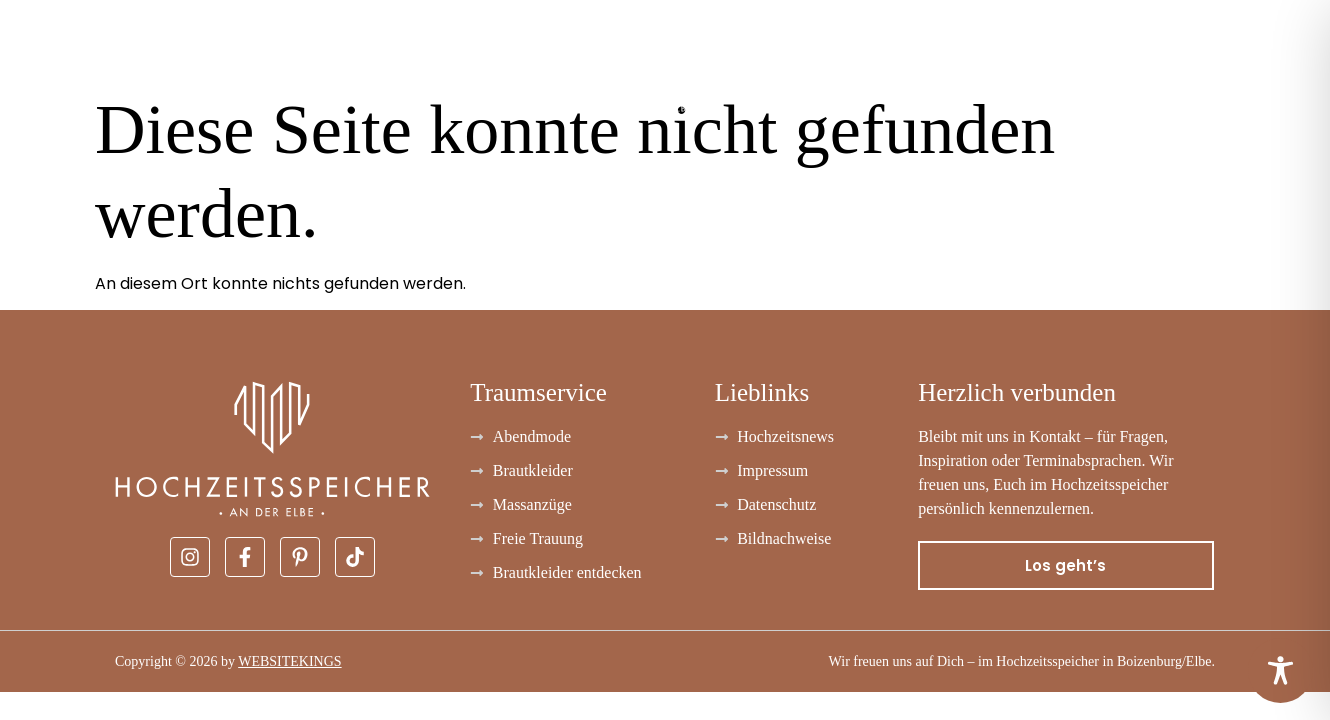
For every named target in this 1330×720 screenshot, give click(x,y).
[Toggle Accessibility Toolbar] (1280, 670)
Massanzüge (409, 60)
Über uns (1155, 60)
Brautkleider (71, 60)
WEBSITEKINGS (289, 661)
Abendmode (244, 60)
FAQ (1061, 60)
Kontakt (1273, 60)
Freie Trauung (942, 60)
